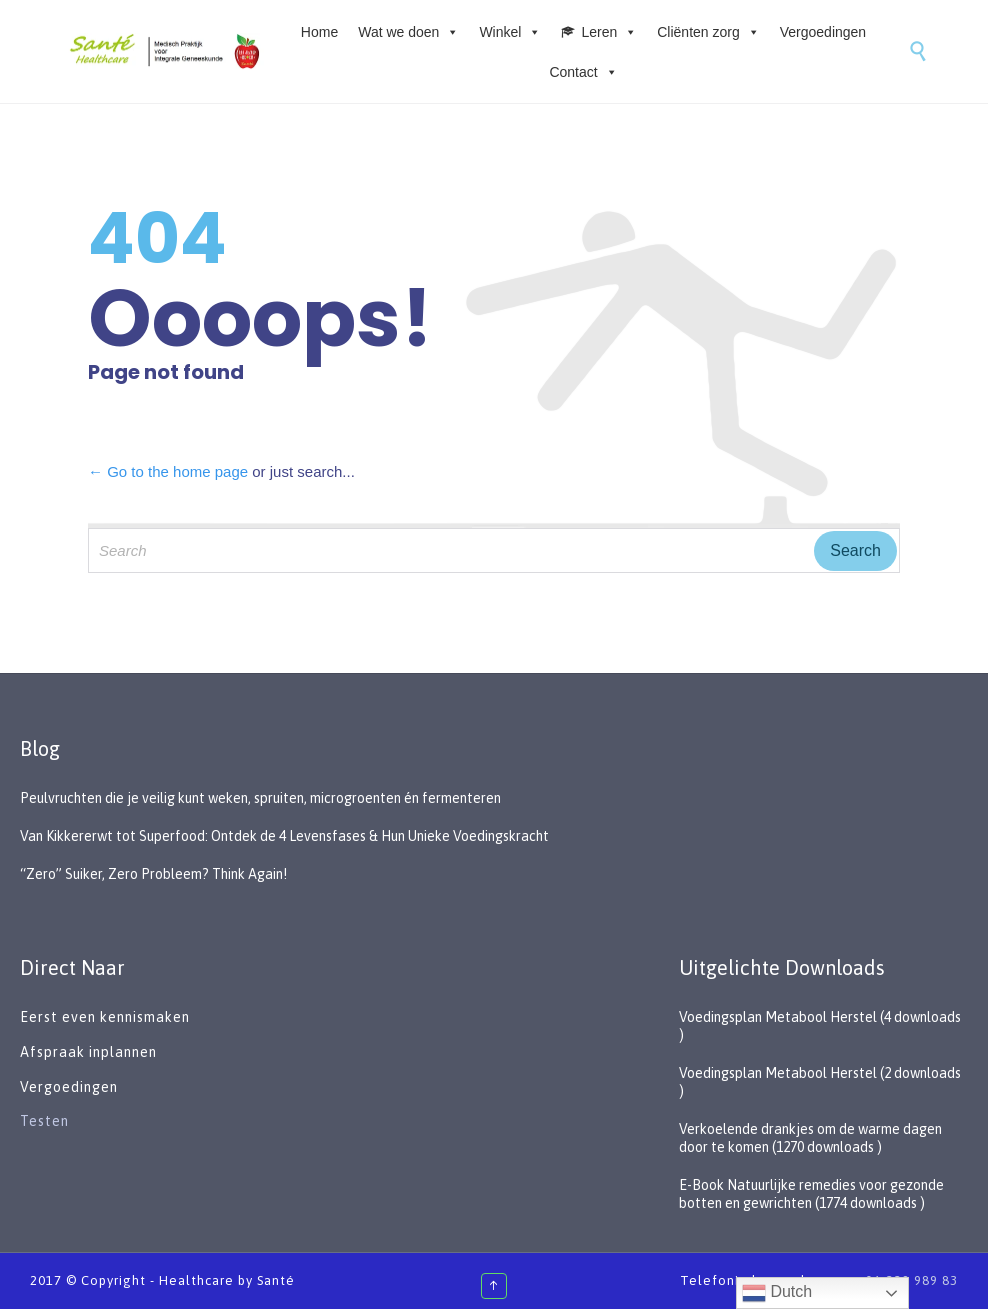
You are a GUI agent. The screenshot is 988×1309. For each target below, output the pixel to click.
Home (319, 32)
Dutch (777, 1293)
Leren (609, 32)
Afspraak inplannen (88, 1052)
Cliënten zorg (708, 32)
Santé (276, 1280)
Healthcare (196, 1280)
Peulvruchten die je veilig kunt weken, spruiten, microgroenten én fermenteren (260, 798)
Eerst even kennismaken (107, 1017)
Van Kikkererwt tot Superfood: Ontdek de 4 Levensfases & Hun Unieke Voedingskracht (284, 836)
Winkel (510, 32)
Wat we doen (408, 32)
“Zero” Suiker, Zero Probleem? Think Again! (153, 874)
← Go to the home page (168, 471)
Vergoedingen (823, 32)
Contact (583, 72)
